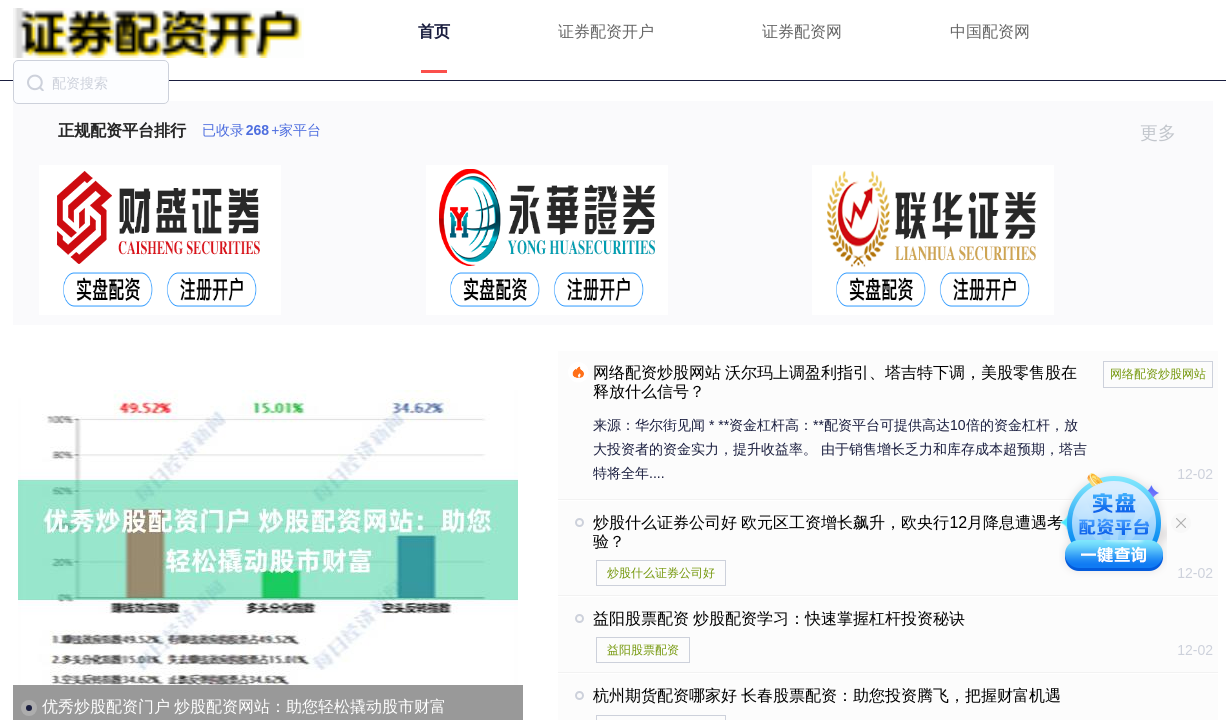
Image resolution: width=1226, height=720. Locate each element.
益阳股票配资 (643, 650)
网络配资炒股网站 (1158, 374)
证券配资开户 (606, 31)
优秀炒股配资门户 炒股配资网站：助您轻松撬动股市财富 (244, 706)
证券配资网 (802, 31)
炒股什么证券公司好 (661, 573)
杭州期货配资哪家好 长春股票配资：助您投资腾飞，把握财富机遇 (827, 695)
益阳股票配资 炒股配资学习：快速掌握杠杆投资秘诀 (779, 618)
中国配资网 (990, 31)
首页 (434, 31)
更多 (1166, 133)
